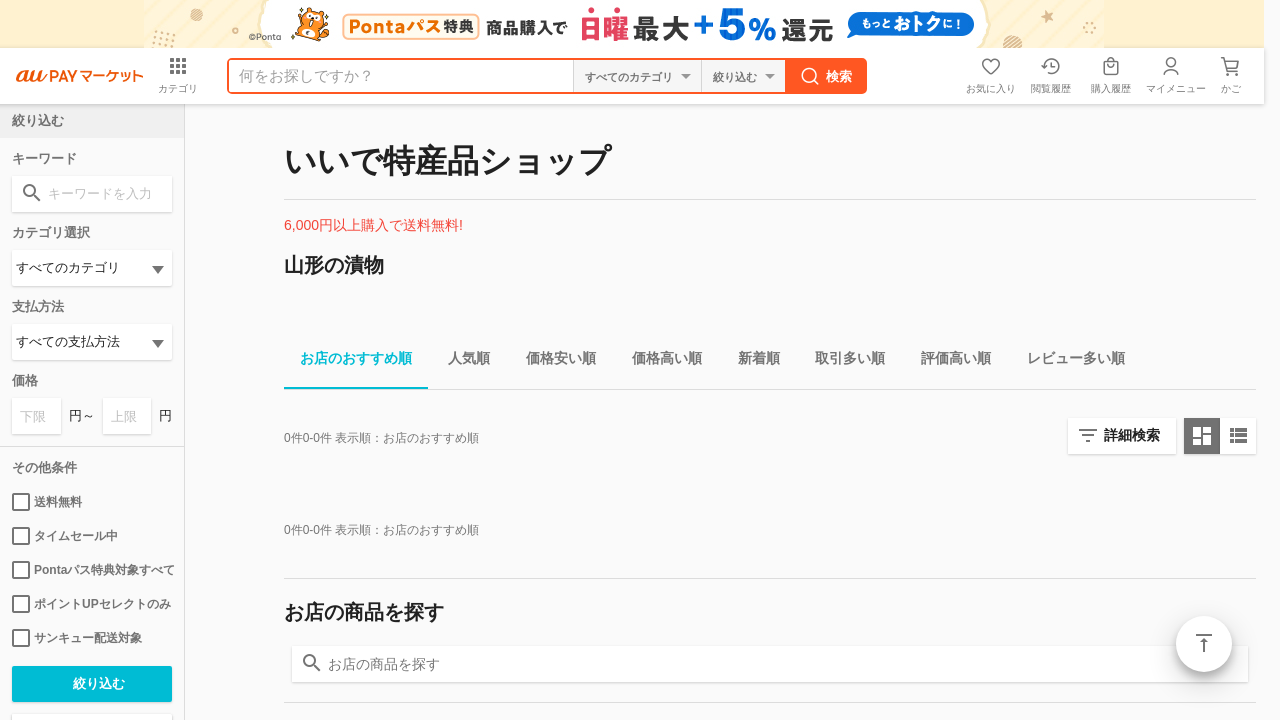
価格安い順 (553, 361)
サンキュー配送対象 (77, 638)
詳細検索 (1132, 435)
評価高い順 (948, 361)
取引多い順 (842, 361)
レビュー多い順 (1068, 361)
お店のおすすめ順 (348, 361)
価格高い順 (659, 361)
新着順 (751, 361)
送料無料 (47, 502)
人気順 (461, 361)
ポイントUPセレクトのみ (91, 604)
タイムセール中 (65, 536)
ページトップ (1204, 644)
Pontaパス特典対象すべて (92, 570)
